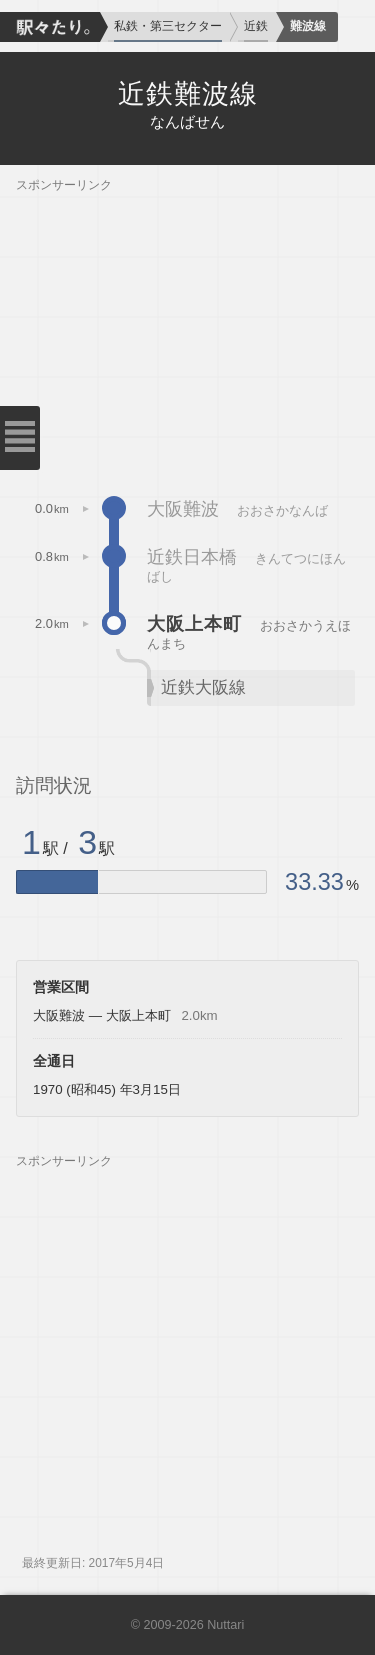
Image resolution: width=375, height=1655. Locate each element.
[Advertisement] (187, 333)
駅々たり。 (50, 27)
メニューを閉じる (20, 438)
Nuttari (225, 1625)
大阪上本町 (194, 624)
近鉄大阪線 (203, 688)
